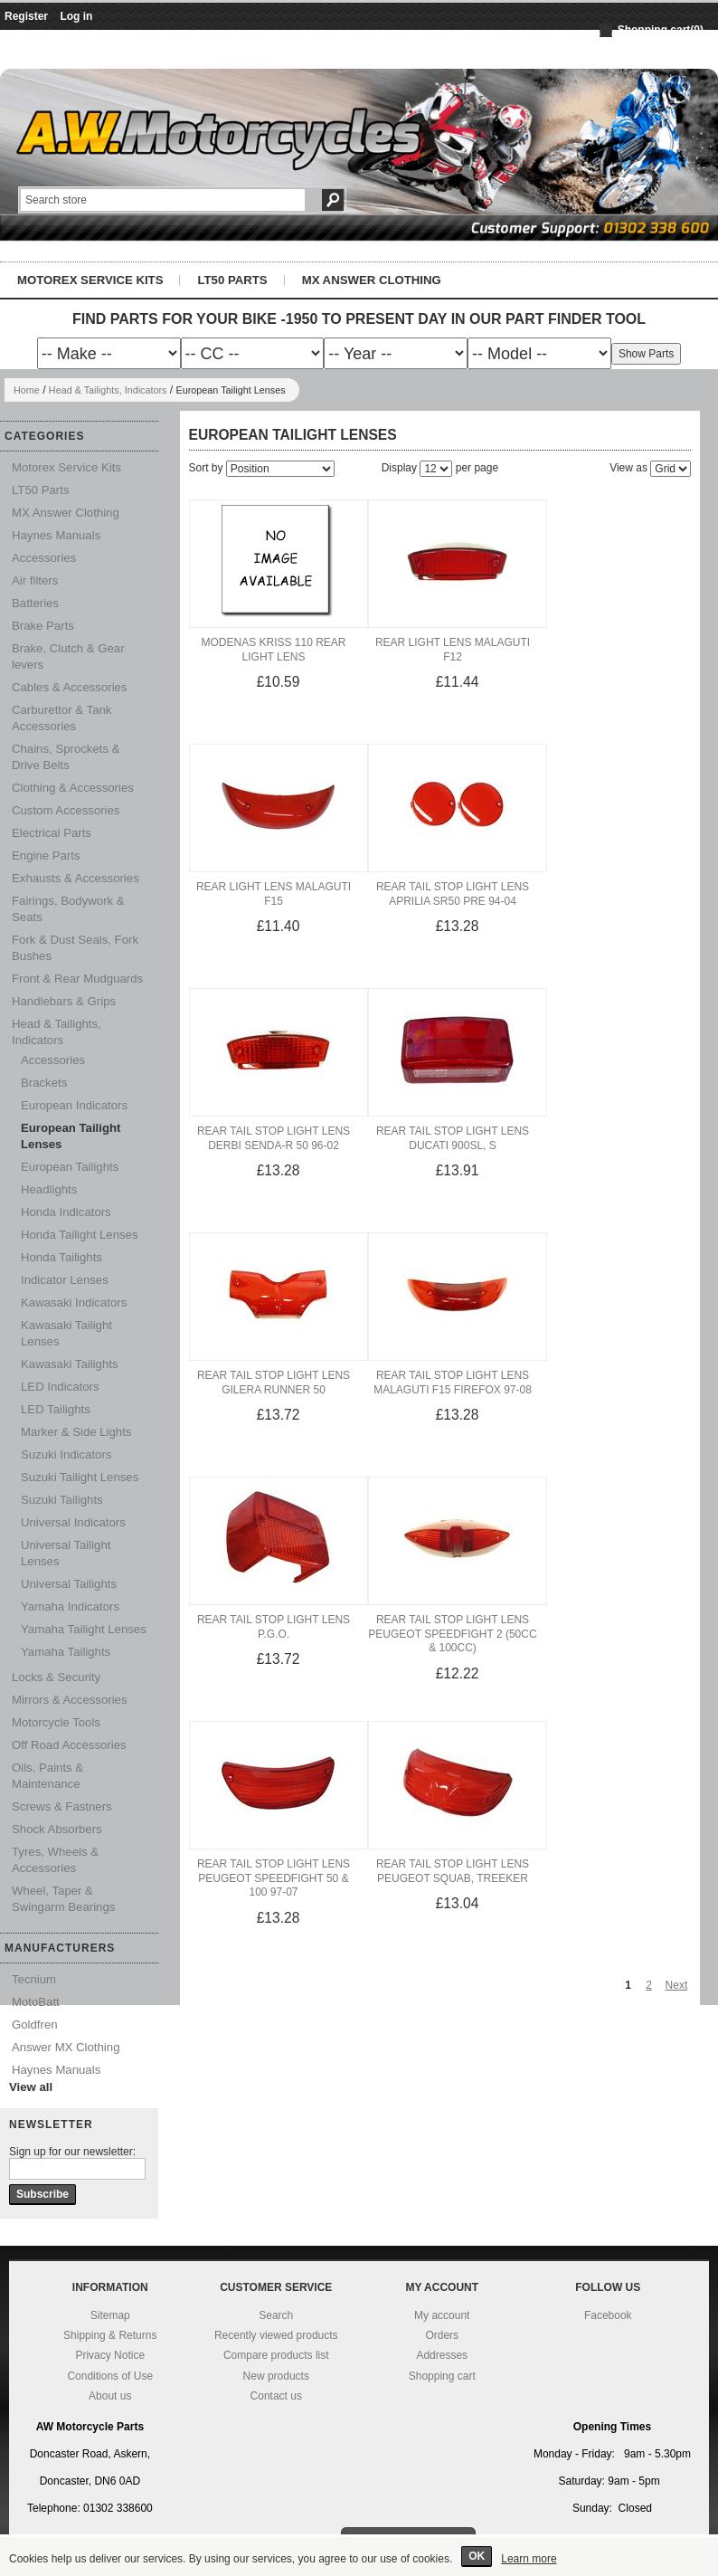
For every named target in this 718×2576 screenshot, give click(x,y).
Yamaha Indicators (70, 1606)
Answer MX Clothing (65, 2047)
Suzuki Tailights (62, 1500)
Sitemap (110, 2315)
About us (110, 2396)
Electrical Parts (51, 833)
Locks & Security (56, 1677)
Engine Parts (46, 855)
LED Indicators (60, 1386)
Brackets (44, 1082)
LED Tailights (55, 1409)
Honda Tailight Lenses (79, 1234)
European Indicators (74, 1105)
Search (276, 2315)
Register (26, 16)
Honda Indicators (66, 1212)
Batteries (35, 603)
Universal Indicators (73, 1522)
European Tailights (69, 1167)
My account (441, 2315)
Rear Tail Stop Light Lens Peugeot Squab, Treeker (452, 1871)
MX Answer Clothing (371, 280)
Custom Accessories (65, 810)
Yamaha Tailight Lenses (83, 1629)
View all (30, 2087)
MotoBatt (36, 2002)
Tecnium (34, 1979)
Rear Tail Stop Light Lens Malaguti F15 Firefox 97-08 (452, 1382)
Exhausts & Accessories (75, 878)
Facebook (608, 2315)
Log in (76, 16)
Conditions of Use (110, 2376)
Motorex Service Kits (90, 280)
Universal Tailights (69, 1584)
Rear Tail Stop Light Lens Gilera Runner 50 (273, 1382)
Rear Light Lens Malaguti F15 (273, 894)
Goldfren (35, 2024)
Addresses (442, 2355)
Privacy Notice (110, 2355)
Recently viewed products (276, 2335)
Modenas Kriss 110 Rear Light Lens (273, 649)
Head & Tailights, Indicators (108, 390)
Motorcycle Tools (56, 1722)
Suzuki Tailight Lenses (79, 1477)
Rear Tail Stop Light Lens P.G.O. (273, 1626)
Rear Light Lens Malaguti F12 (452, 649)
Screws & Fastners (62, 1806)
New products (276, 2376)
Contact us (276, 2396)
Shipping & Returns (109, 2335)
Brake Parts (43, 625)
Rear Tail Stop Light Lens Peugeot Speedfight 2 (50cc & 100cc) (452, 1633)
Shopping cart (442, 2376)
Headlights (49, 1189)
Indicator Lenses (65, 1280)
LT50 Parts (232, 280)
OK (476, 2556)
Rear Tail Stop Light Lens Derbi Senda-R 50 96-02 (273, 1138)
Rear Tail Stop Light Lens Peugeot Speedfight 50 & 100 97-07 (273, 1878)
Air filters (35, 580)
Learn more (528, 2558)
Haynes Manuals (56, 535)
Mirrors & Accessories (70, 1699)
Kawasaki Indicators (74, 1302)
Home (27, 390)
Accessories (44, 558)
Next (677, 1985)
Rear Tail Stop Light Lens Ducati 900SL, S (452, 1138)
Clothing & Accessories (73, 787)
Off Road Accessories (69, 1745)
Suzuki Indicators (66, 1454)
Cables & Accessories (70, 687)
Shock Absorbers (57, 1829)
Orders (441, 2335)
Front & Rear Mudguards (77, 978)
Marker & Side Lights (76, 1432)
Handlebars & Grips (64, 1001)
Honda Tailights (61, 1257)
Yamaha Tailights (65, 1652)
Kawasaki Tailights (69, 1364)
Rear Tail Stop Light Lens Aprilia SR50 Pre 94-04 (452, 894)
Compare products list (276, 2355)
